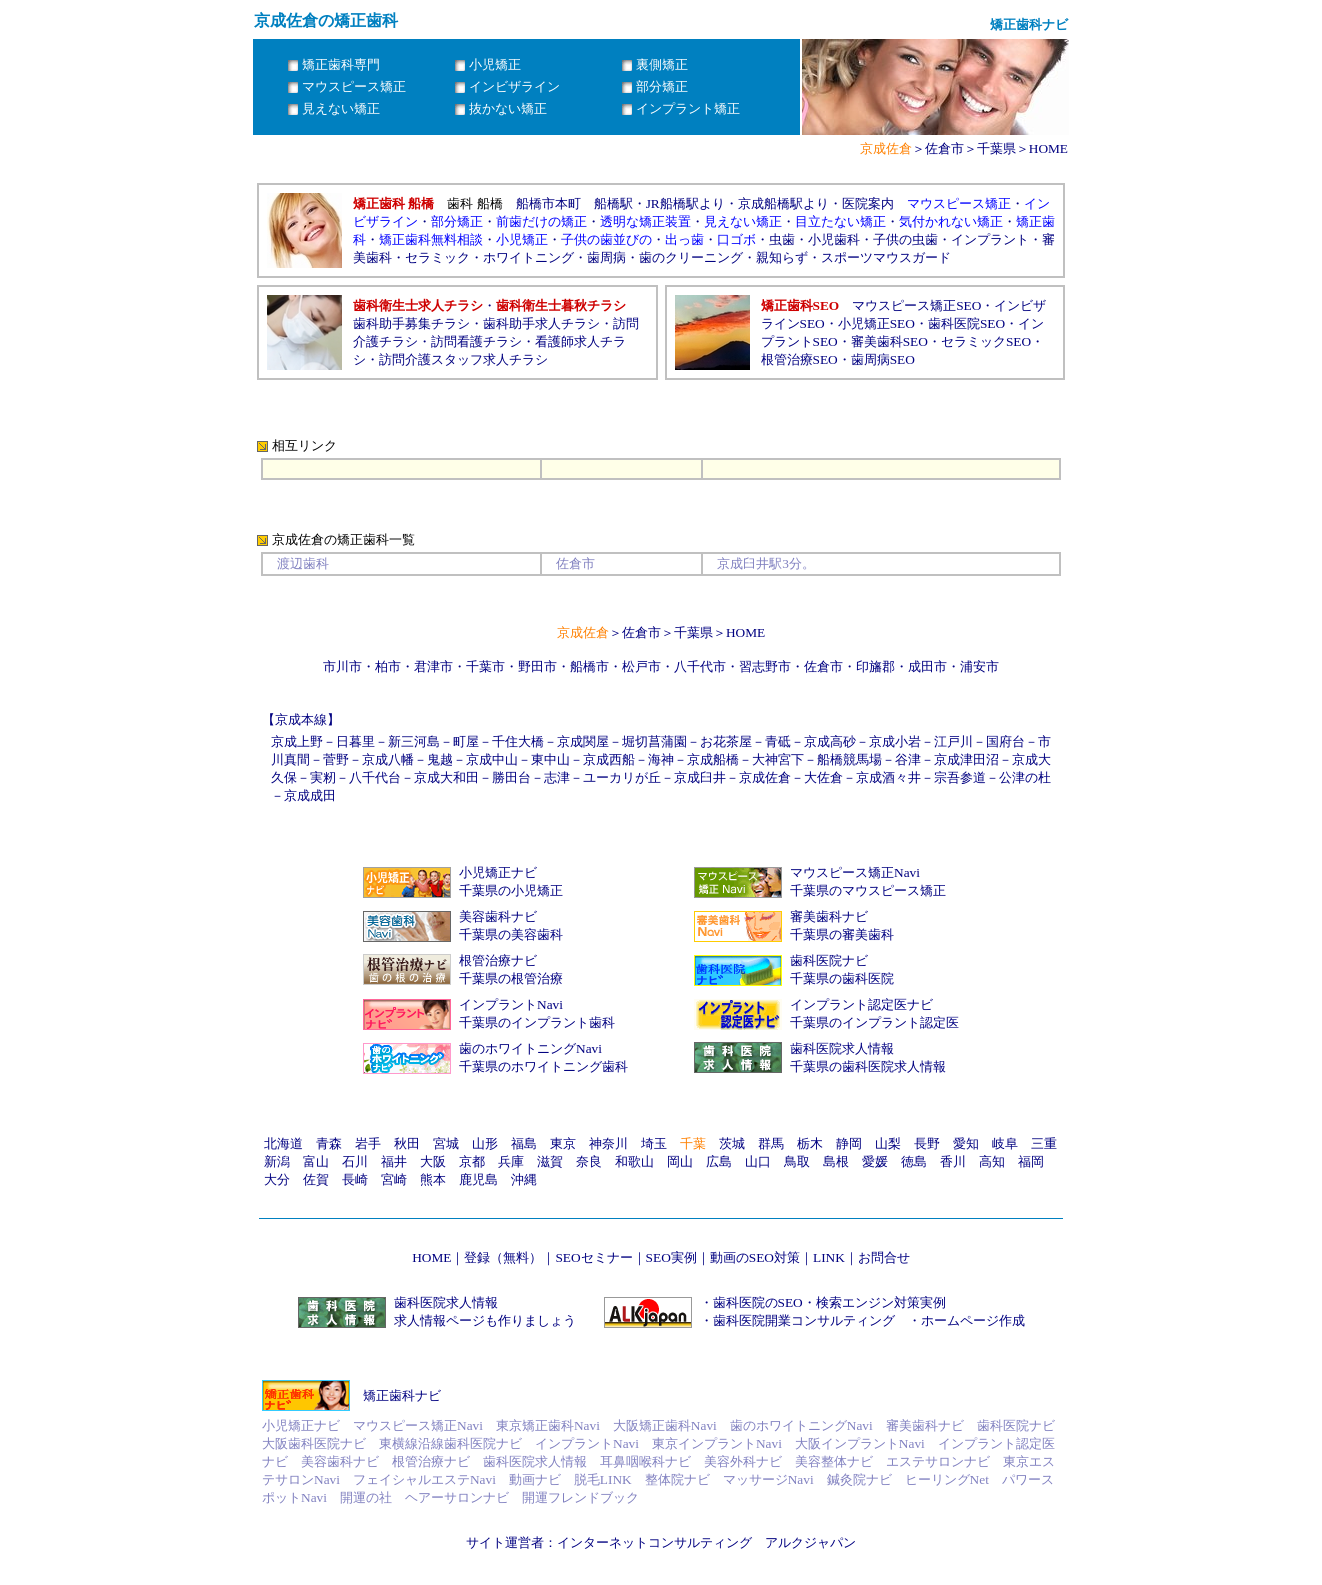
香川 (953, 1161)
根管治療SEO (799, 359)
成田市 (927, 666)
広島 (719, 1161)
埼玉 (654, 1143)
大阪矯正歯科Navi (665, 1425)
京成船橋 (713, 759)
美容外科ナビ (743, 1461)
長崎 (355, 1179)
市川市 (342, 666)
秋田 (407, 1143)
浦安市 (979, 666)
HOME (1048, 148)
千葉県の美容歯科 (511, 934)
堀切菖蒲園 (654, 741)
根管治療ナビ (498, 960)
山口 (758, 1161)
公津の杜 (1025, 777)
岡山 (680, 1161)
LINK (829, 1257)
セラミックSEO (986, 341)
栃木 (810, 1143)
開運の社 (366, 1497)
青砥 (778, 741)
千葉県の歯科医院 (842, 978)
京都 (472, 1161)
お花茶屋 (726, 741)
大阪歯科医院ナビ (314, 1443)
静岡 (849, 1143)
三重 (1044, 1143)
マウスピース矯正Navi (855, 872)
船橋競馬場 (849, 759)
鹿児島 (478, 1179)
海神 (661, 759)
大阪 (433, 1161)
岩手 (368, 1143)
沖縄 (524, 1179)
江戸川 (953, 741)
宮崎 (394, 1179)
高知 (992, 1161)
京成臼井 (700, 777)
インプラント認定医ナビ (861, 1004)
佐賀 (316, 1179)
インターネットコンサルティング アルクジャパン (706, 1542)
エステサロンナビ (938, 1461)
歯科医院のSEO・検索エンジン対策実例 (829, 1302)
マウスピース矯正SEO (916, 305)
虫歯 (782, 239)
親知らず (782, 257)
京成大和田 (446, 777)
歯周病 (606, 257)
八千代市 (700, 666)
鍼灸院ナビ (859, 1479)
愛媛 (875, 1161)
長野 (927, 1143)
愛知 (966, 1143)
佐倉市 (944, 148)
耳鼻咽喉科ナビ (645, 1461)
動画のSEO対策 (755, 1257)
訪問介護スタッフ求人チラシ (463, 359)
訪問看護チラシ (476, 341)
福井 (394, 1161)
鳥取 (797, 1161)
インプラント (990, 239)
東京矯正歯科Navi (548, 1425)
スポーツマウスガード (886, 257)
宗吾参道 (960, 777)
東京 (563, 1143)
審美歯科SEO (889, 341)
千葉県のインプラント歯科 (537, 1022)
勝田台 (511, 777)
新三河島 (414, 741)
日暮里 (355, 741)
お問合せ (884, 1257)
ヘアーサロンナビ (457, 1497)
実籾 (323, 777)
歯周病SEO (883, 359)
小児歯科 (834, 239)
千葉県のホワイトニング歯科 (543, 1066)
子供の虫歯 (905, 239)
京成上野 (297, 741)
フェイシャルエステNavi (424, 1479)
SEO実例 (671, 1257)
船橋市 (589, 666)
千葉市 (485, 666)
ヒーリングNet (947, 1479)
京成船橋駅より (783, 203)
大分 (277, 1179)
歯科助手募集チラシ (411, 323)
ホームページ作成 (973, 1320)
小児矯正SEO (876, 323)
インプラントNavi (511, 1004)
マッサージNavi (768, 1479)
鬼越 (440, 759)
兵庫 (511, 1161)
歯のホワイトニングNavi (530, 1048)
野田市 (537, 666)
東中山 (550, 759)
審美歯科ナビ (829, 916)
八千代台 (375, 777)
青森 (329, 1143)
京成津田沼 (966, 759)
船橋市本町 (548, 203)
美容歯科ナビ (498, 916)
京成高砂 (830, 741)
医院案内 (868, 203)
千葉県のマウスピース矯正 (868, 890)
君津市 (433, 666)
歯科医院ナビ (829, 960)
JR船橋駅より (685, 203)
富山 (316, 1161)
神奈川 (608, 1143)
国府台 (1005, 741)
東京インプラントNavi (717, 1443)
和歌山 (634, 1161)
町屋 (466, 741)
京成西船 (609, 759)
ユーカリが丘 (622, 777)
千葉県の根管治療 (511, 978)
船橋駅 (613, 203)
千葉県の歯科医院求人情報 (868, 1066)
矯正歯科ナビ (402, 1395)
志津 (557, 777)
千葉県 (996, 148)
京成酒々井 (888, 777)
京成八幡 (388, 759)
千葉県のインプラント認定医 (874, 1022)
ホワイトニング (528, 257)
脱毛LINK (603, 1479)
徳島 (914, 1161)
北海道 (283, 1143)
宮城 (446, 1143)
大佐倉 (823, 777)
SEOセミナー (593, 1257)
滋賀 (550, 1161)
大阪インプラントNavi (860, 1443)
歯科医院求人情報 (842, 1048)
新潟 (277, 1161)
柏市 (388, 666)
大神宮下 (778, 759)
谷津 (908, 759)
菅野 (336, 759)
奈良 (589, 1161)
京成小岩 (895, 741)
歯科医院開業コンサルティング (804, 1320)
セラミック (437, 257)
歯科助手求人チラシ (541, 323)
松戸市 (641, 666)
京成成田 (310, 795)
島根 (836, 1161)
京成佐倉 (765, 777)
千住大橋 (518, 741)
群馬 (771, 1143)
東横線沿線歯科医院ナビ (450, 1443)
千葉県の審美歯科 (842, 934)
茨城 (732, 1143)
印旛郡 (875, 666)
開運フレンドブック (580, 1497)
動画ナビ (535, 1479)
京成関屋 (583, 741)
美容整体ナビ (834, 1461)
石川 (355, 1161)
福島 (524, 1143)
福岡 (1031, 1161)
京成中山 (492, 759)
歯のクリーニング (691, 257)
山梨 (888, 1143)
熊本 (433, 1179)
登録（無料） (503, 1257)
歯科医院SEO (966, 323)
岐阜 (1005, 1143)
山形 (485, 1143)
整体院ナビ (677, 1479)
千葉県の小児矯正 (511, 890)
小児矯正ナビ (498, 872)
